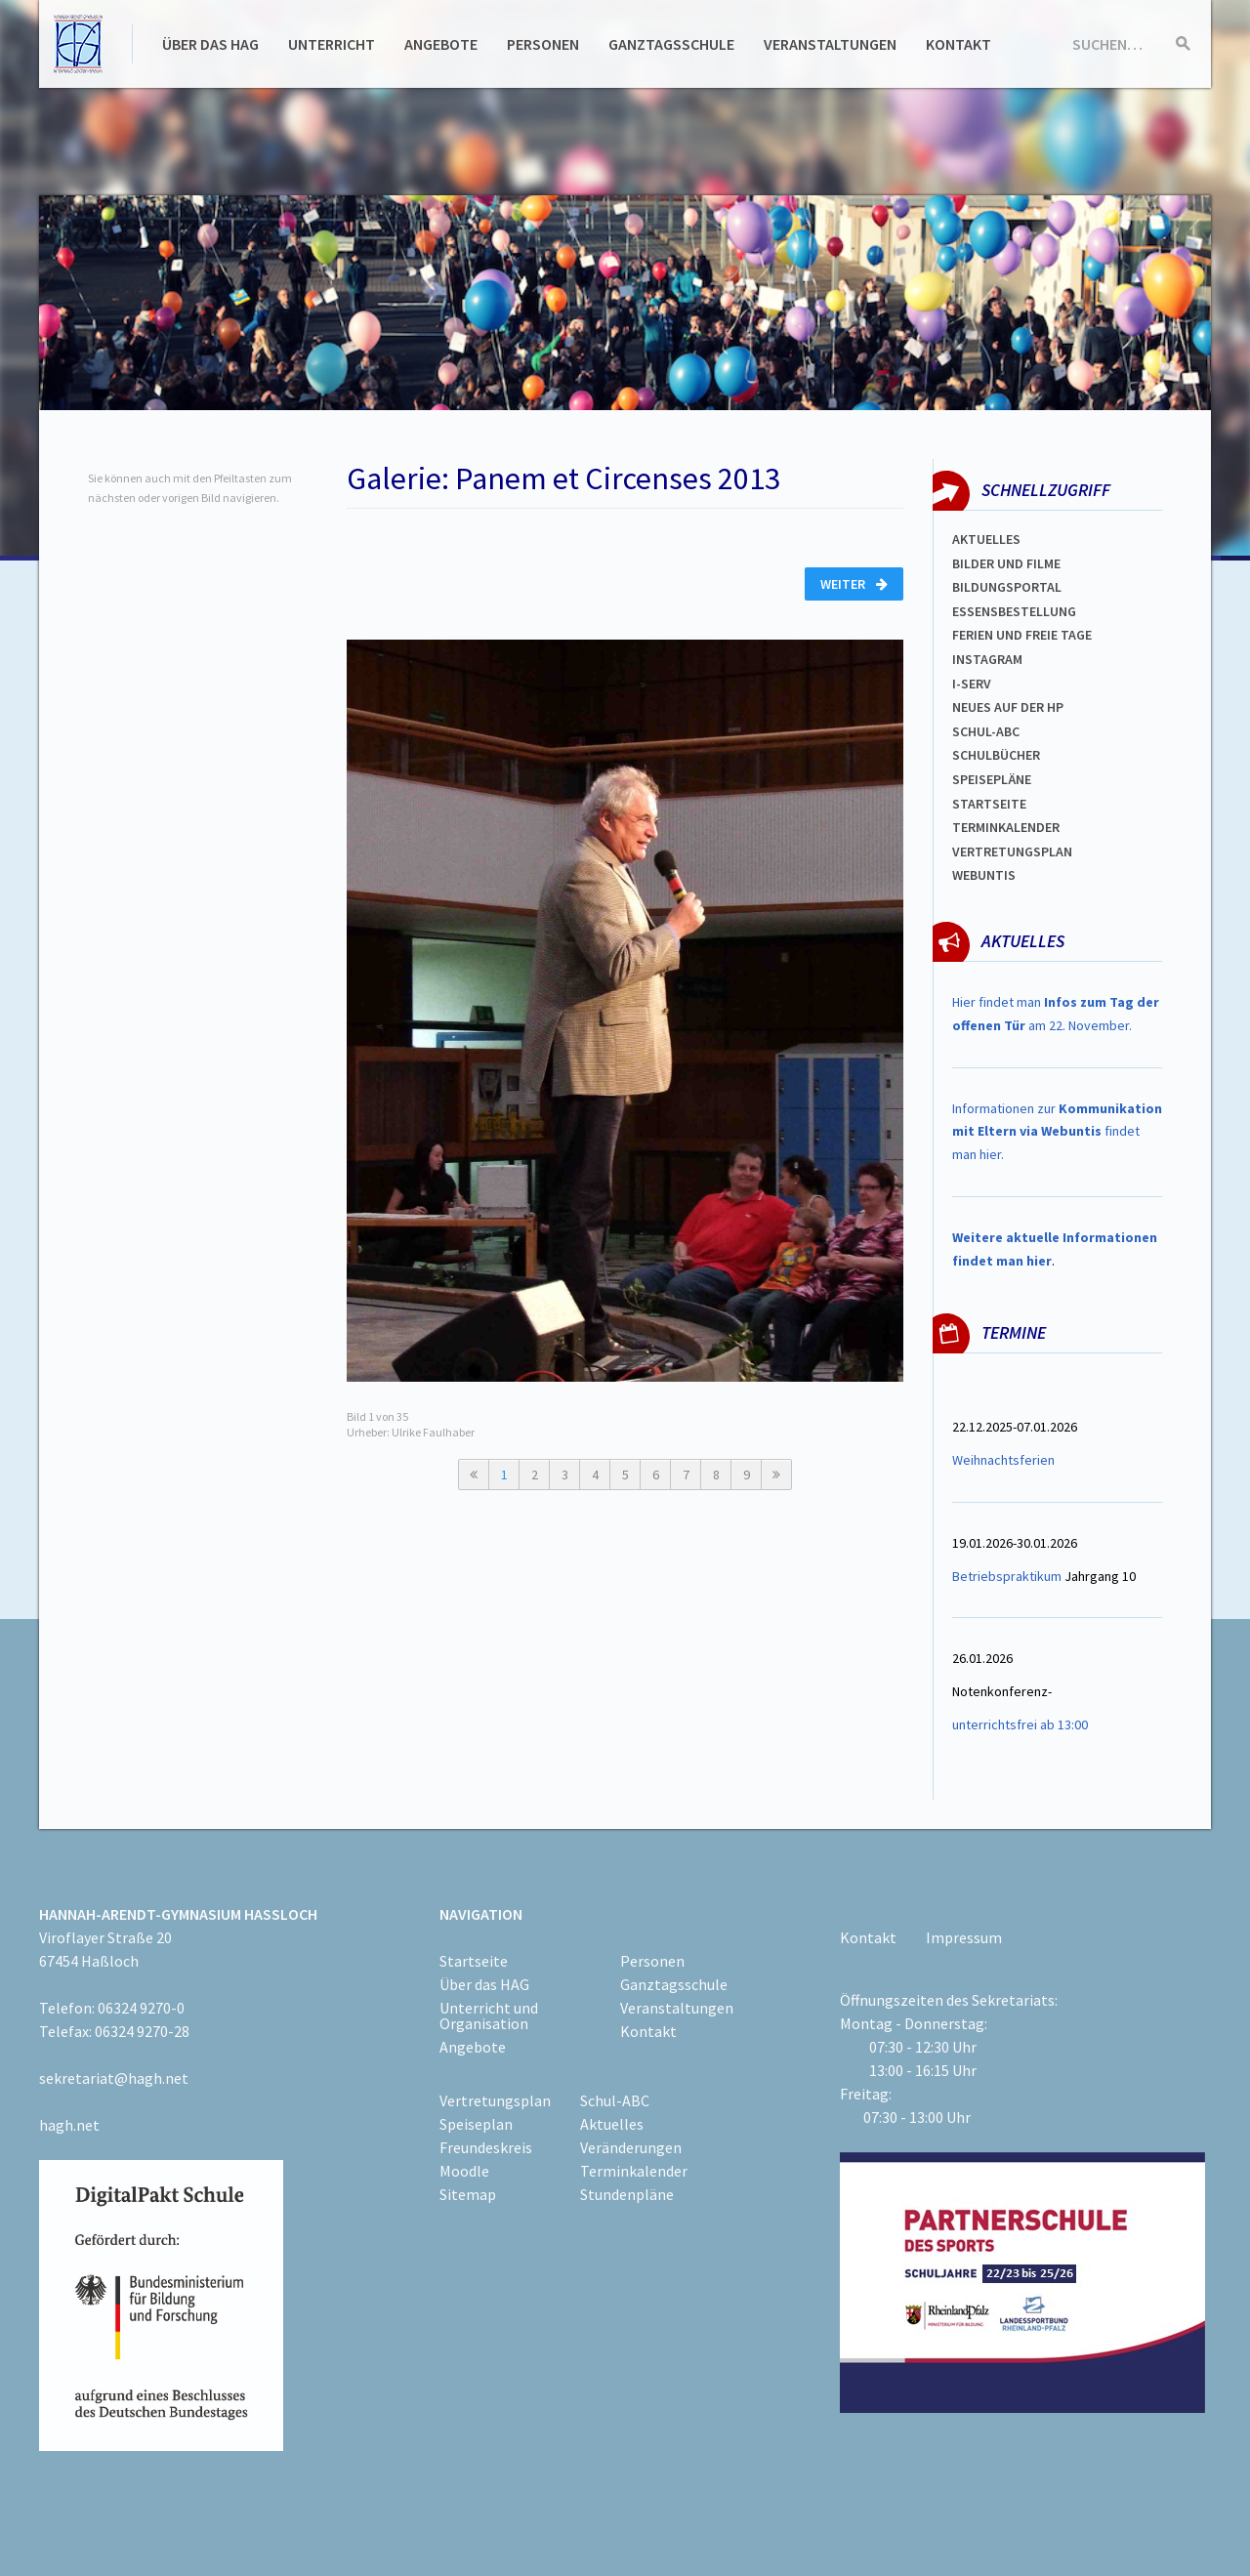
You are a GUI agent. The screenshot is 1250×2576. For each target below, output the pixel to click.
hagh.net (69, 2125)
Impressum (964, 1937)
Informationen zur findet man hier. (1057, 1132)
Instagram (987, 659)
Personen (543, 44)
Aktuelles (986, 539)
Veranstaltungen (830, 44)
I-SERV (971, 683)
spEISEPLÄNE (991, 779)
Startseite (989, 803)
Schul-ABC (614, 2100)
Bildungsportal (1007, 587)
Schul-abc (986, 731)
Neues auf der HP (1007, 707)
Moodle (464, 2171)
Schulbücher (996, 755)
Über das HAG (210, 44)
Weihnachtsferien (1003, 1460)
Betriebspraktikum (1007, 1576)
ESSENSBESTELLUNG (1014, 611)
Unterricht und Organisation (488, 2015)
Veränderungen (631, 2147)
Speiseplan (476, 2124)
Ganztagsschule (671, 44)
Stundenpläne (627, 2194)
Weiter (854, 584)
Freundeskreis (485, 2147)
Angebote (441, 44)
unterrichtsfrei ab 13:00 (1020, 1724)
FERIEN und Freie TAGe (1022, 635)
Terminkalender (1006, 827)
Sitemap (467, 2194)
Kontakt (958, 44)
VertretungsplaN (1012, 851)
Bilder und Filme (1006, 563)
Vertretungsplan (495, 2100)
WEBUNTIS (984, 875)
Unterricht (331, 44)
